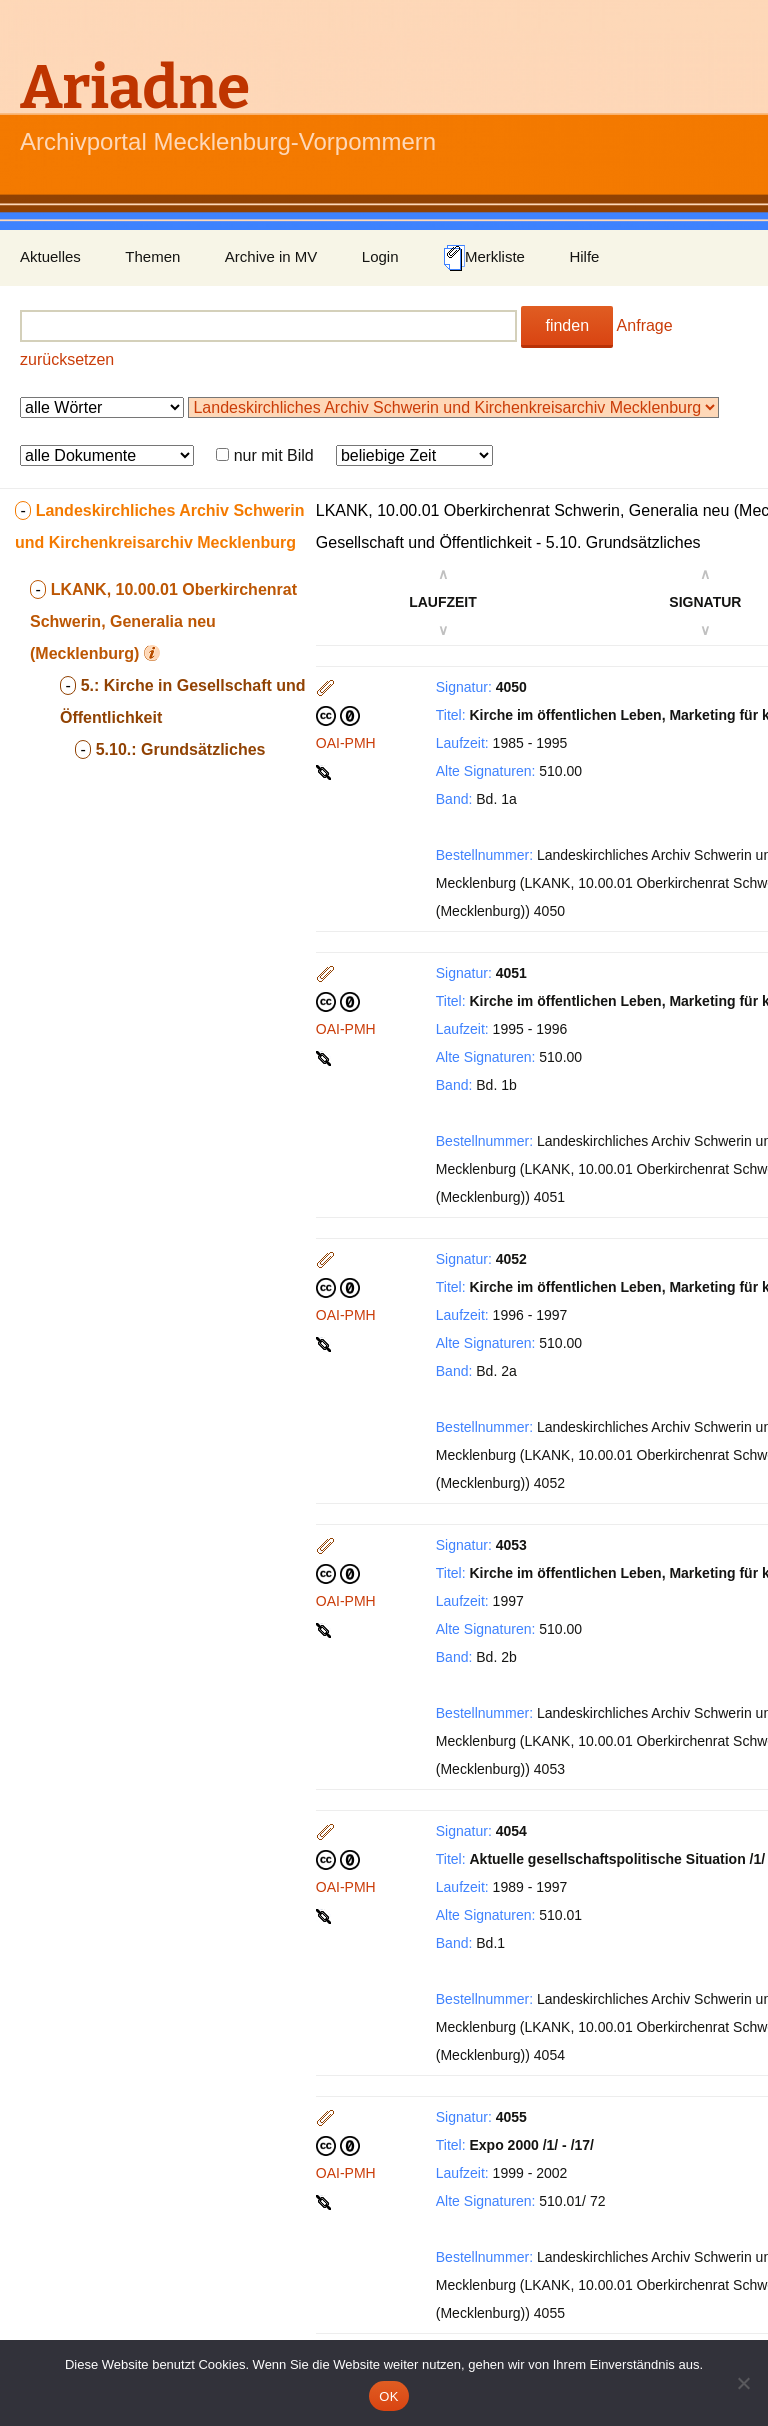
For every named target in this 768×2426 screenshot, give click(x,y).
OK (388, 2396)
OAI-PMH (346, 743)
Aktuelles (50, 256)
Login (380, 256)
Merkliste (484, 258)
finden (567, 325)
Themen (152, 256)
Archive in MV (271, 256)
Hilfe (584, 256)
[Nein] (743, 2383)
